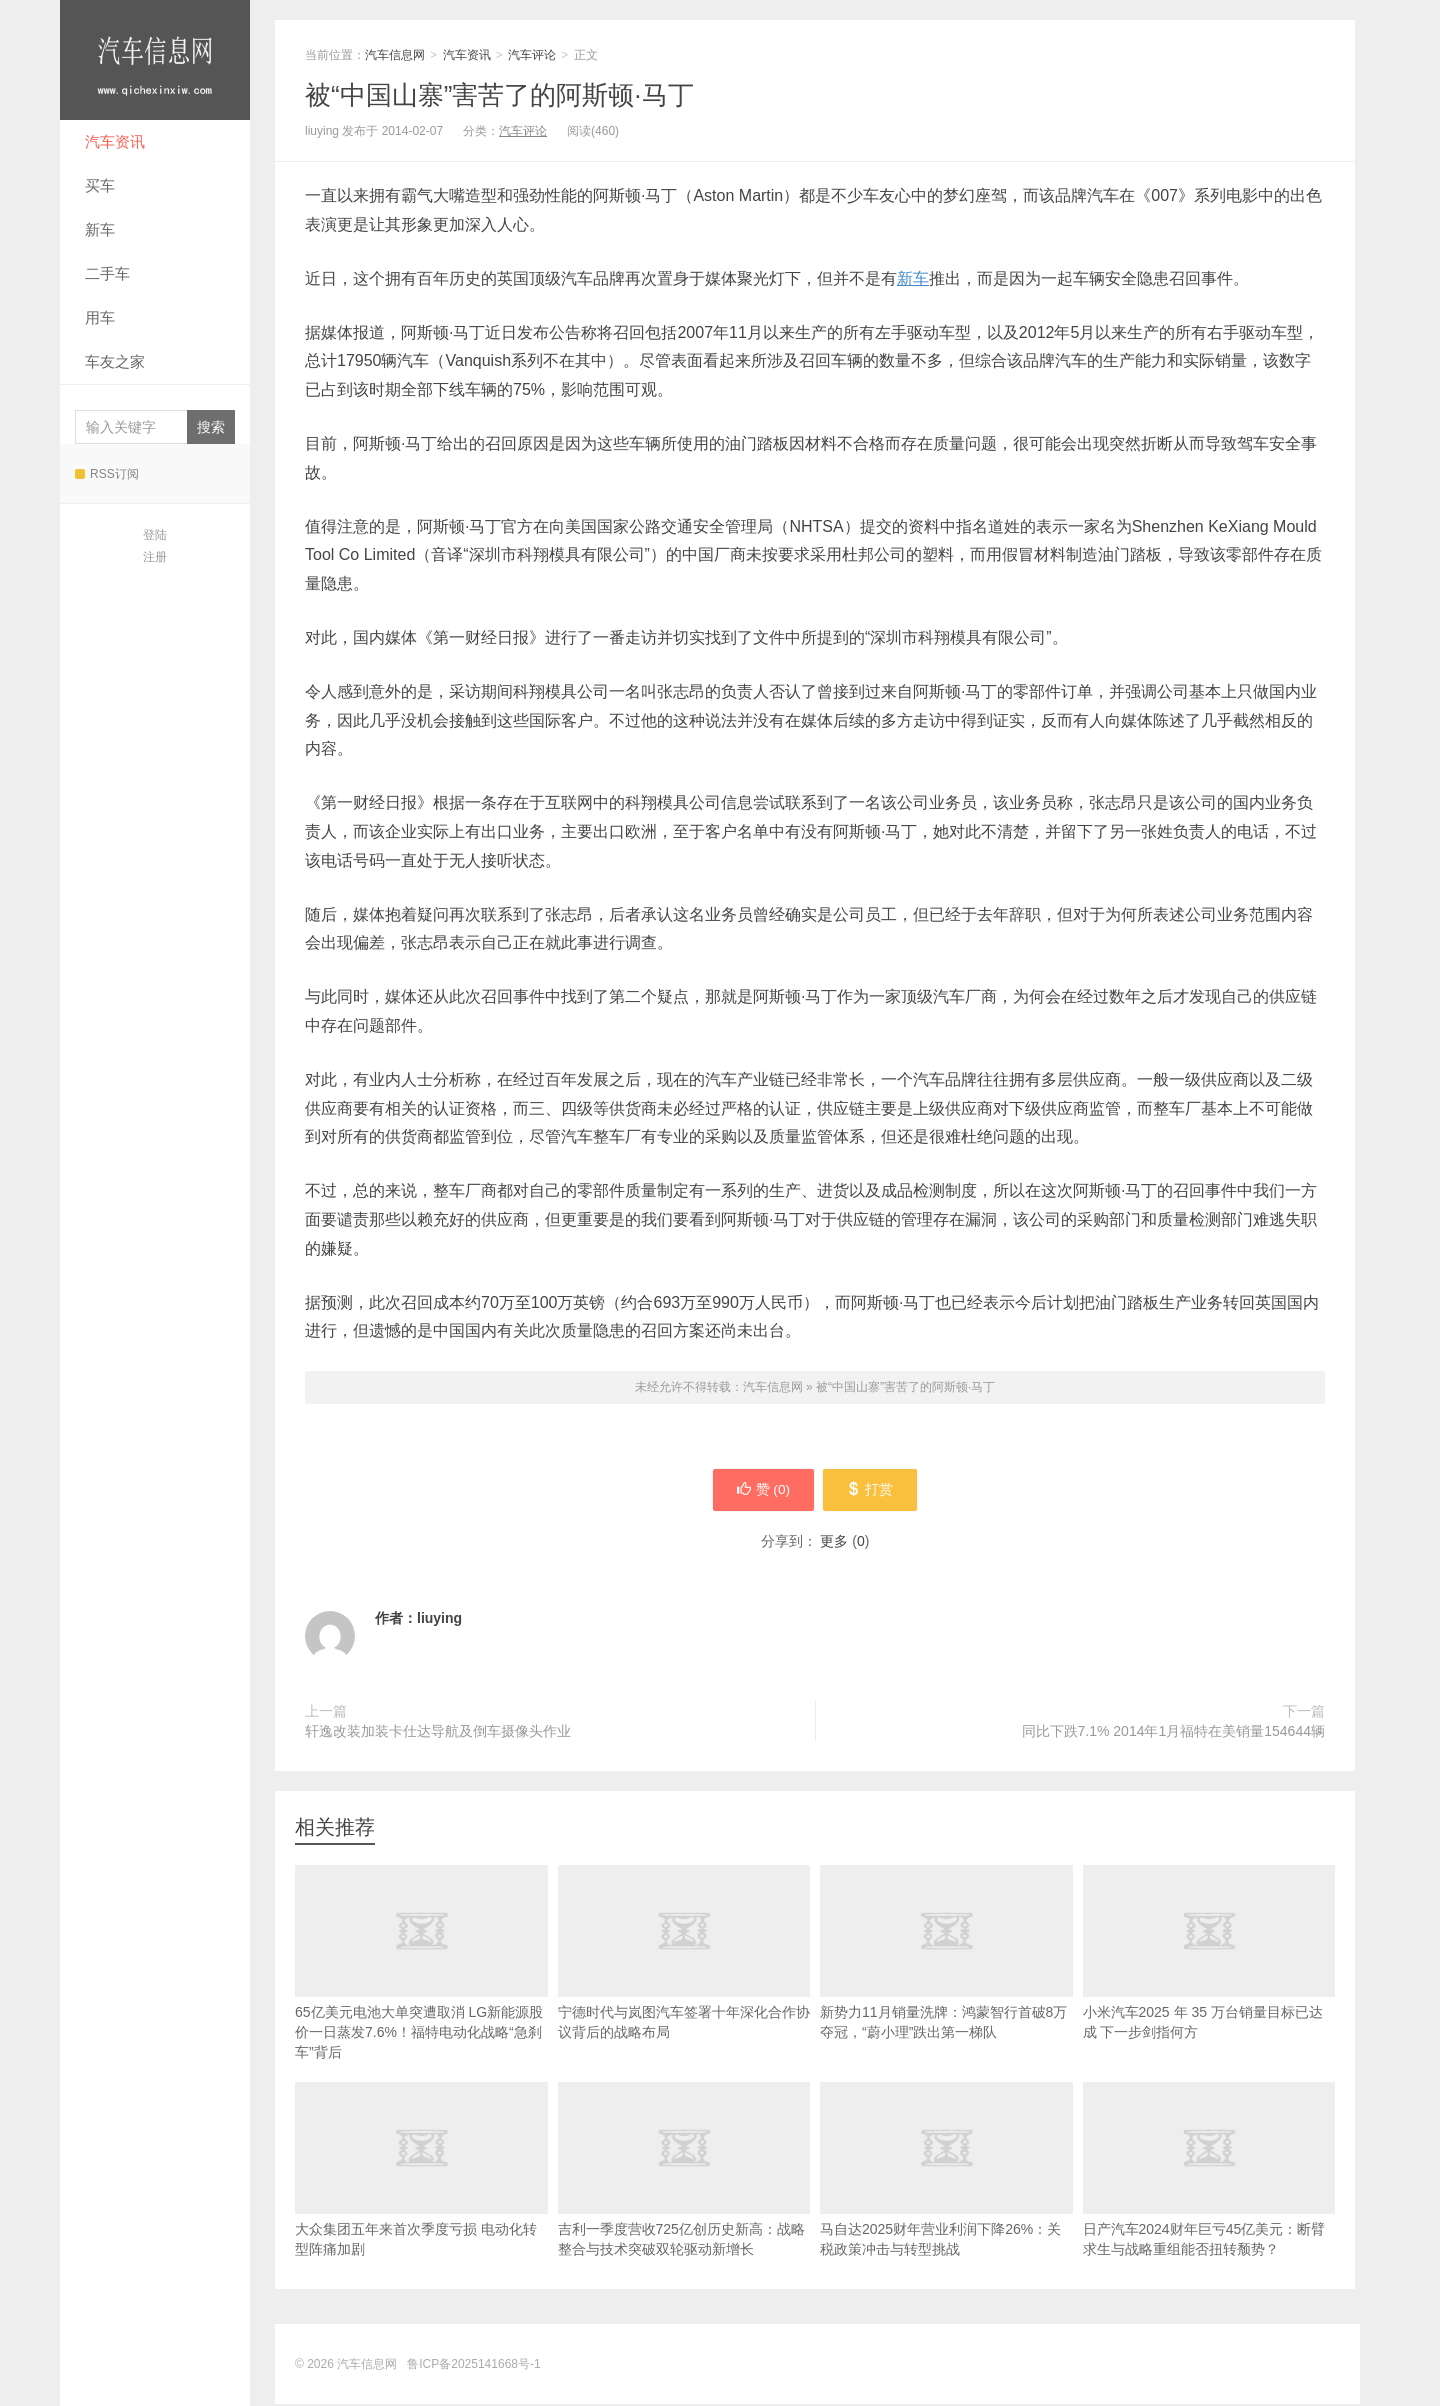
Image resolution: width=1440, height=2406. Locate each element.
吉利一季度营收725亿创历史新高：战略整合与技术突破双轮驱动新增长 (684, 2201)
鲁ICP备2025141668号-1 (473, 2366)
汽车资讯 (115, 141)
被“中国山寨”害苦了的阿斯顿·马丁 (499, 95)
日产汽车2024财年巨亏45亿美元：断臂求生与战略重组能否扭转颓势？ (1209, 2201)
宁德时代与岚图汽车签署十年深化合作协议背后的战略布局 (684, 1984)
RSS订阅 (107, 474)
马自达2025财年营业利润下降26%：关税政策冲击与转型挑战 (946, 2201)
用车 (100, 317)
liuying (439, 1620)
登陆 (155, 535)
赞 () (761, 1491)
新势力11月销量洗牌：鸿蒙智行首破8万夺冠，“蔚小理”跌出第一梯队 (946, 1984)
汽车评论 (532, 55)
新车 (100, 229)
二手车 (107, 273)
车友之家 (115, 361)
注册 (155, 557)
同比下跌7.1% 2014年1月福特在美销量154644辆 (1173, 1733)
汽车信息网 (155, 60)
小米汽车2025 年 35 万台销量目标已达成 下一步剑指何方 (1209, 1984)
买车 (100, 185)
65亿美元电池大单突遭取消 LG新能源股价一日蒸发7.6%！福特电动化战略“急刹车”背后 (421, 1994)
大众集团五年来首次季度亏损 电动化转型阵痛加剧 (421, 2201)
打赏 (872, 1491)
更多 (834, 1543)
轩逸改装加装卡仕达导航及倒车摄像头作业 (438, 1733)
